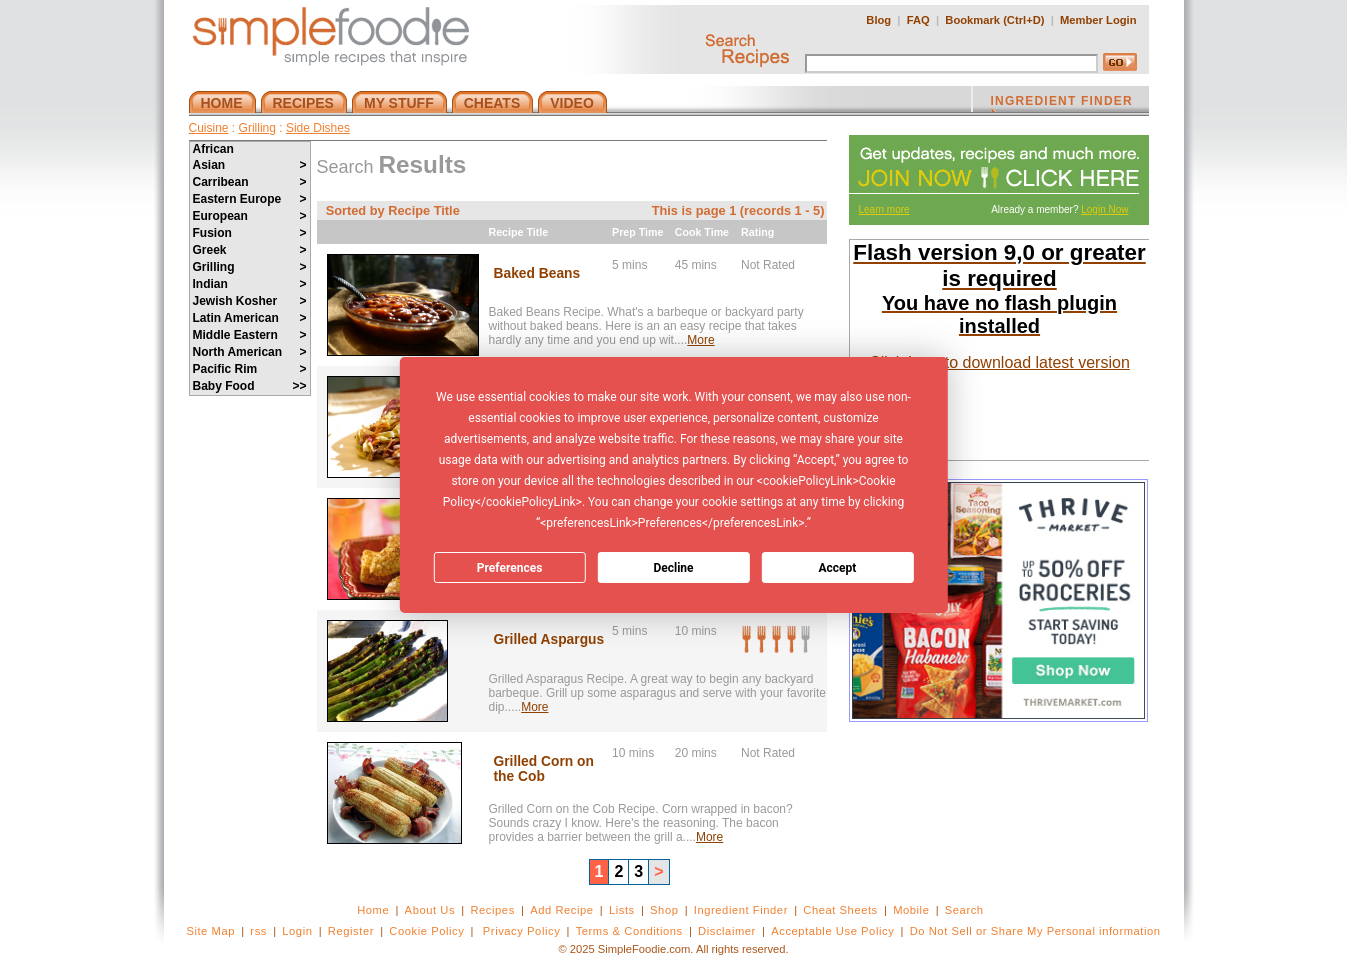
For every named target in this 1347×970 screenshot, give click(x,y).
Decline (673, 568)
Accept (837, 568)
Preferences (510, 568)
